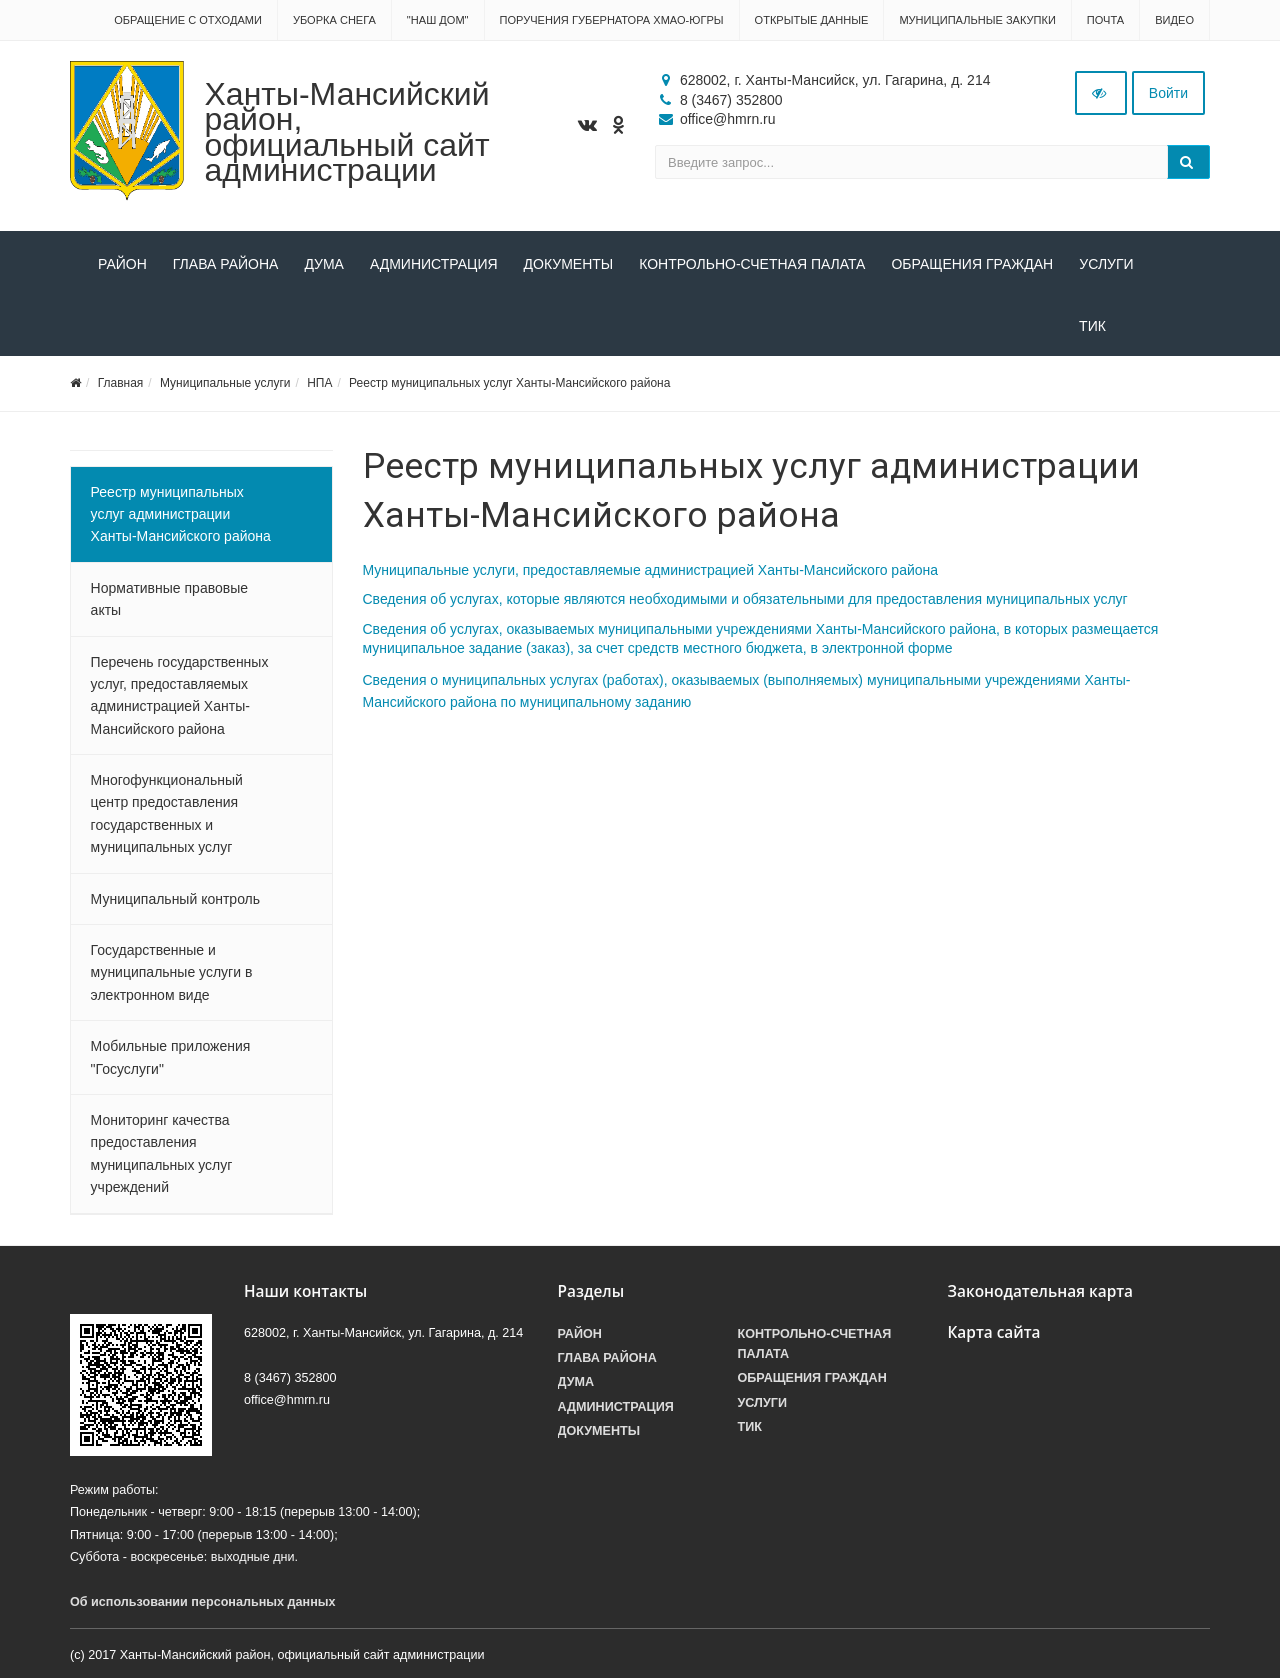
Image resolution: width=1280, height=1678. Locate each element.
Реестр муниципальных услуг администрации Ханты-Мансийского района (181, 514)
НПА (319, 384)
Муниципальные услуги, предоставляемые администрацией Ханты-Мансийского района (651, 570)
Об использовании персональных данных (203, 1603)
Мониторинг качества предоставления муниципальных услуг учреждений (162, 1154)
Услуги (1106, 264)
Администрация (434, 264)
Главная (121, 384)
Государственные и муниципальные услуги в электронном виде (172, 973)
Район (122, 264)
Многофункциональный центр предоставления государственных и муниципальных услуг (167, 814)
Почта (1105, 20)
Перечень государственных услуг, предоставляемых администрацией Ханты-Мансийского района (180, 695)
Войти (1168, 93)
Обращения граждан (972, 264)
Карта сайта (994, 1333)
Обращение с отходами (188, 20)
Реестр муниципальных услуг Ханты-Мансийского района (509, 384)
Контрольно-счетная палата (752, 264)
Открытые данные (812, 20)
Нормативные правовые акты (169, 600)
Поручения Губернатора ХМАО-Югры (612, 20)
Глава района (226, 264)
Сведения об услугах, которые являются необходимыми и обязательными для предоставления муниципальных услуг (745, 600)
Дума (324, 264)
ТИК (111, 327)
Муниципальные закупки (977, 20)
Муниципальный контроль (175, 899)
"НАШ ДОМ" (438, 20)
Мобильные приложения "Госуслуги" (171, 1058)
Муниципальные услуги (225, 384)
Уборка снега (334, 20)
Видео (1174, 20)
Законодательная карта (1041, 1291)
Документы (569, 264)
